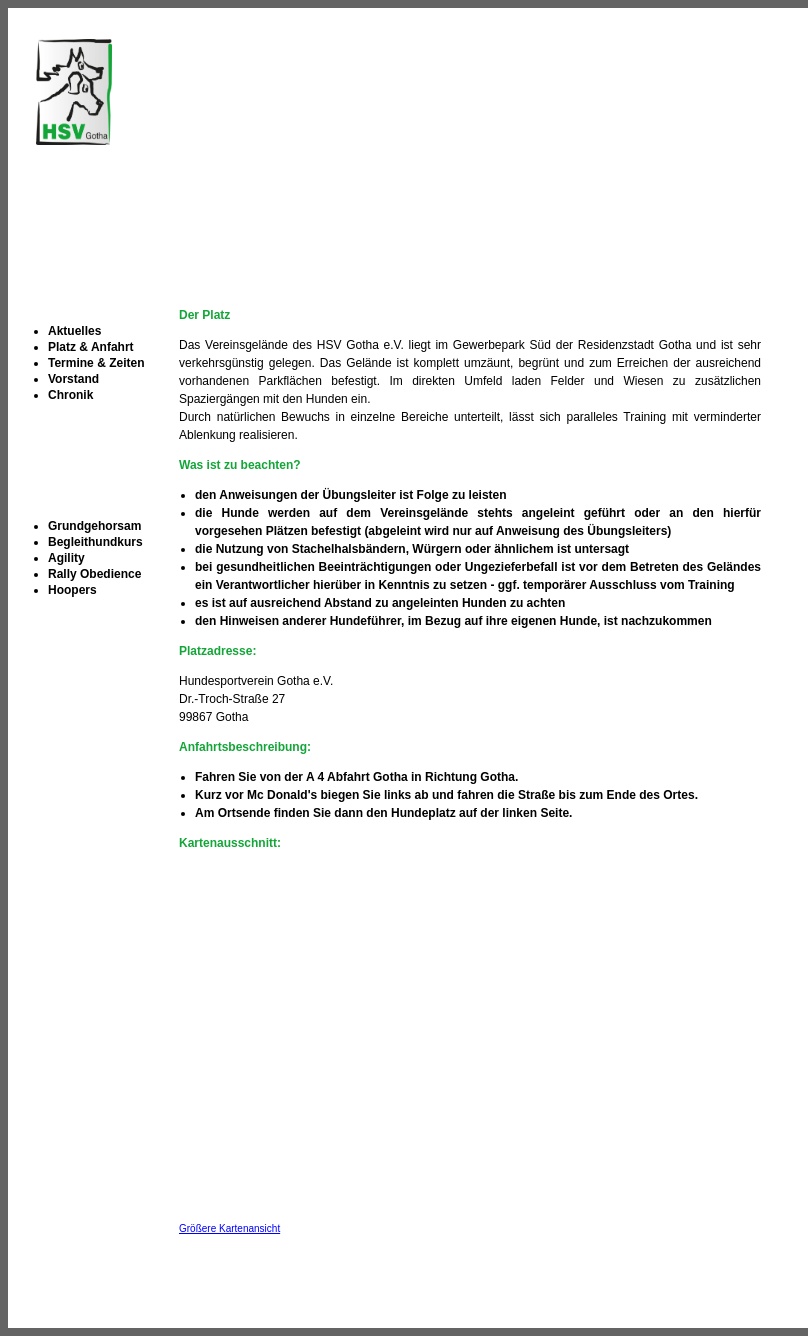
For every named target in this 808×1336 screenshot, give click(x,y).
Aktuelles (74, 331)
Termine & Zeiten (96, 363)
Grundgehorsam (94, 526)
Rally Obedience (94, 574)
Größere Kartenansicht (229, 1228)
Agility (66, 558)
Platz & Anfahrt (91, 347)
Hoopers (72, 590)
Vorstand (73, 379)
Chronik (70, 395)
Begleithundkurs (95, 542)
